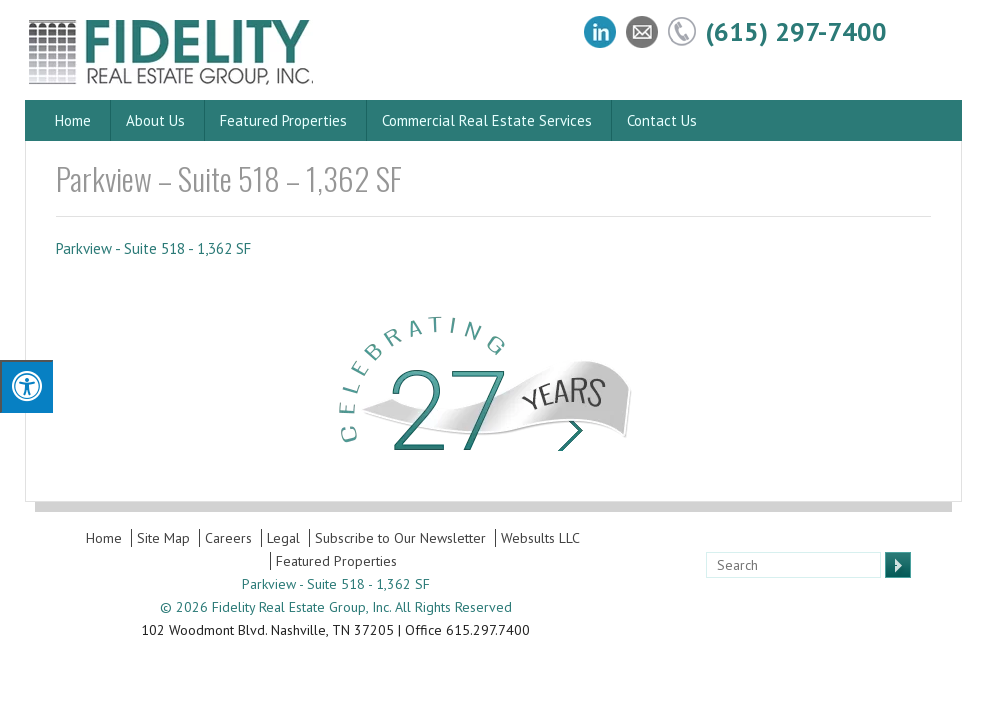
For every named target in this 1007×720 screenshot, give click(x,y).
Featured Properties (283, 120)
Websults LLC (540, 538)
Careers (228, 538)
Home (73, 120)
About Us (155, 120)
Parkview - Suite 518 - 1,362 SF (153, 248)
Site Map (163, 538)
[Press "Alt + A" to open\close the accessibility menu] (26, 386)
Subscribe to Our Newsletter (400, 538)
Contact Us (662, 120)
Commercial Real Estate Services (487, 120)
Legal (283, 538)
